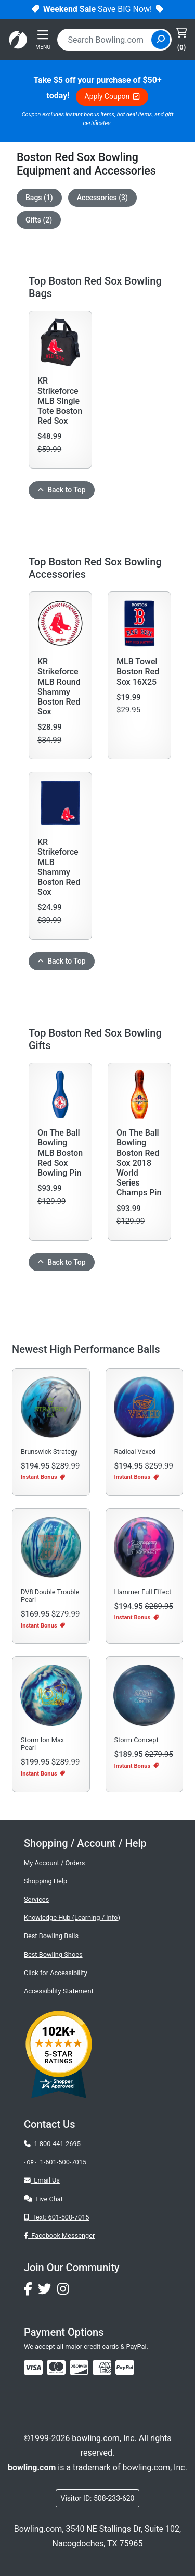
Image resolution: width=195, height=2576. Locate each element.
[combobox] (105, 40)
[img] (124, 2367)
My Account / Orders (54, 1863)
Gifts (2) (38, 220)
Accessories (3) (102, 197)
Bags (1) (39, 197)
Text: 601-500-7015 (56, 2217)
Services (36, 1899)
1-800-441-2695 (52, 2144)
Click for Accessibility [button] (55, 1973)
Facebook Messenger (59, 2235)
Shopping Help (45, 1881)
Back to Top (61, 490)
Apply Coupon (112, 96)
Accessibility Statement (59, 1991)
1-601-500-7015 (63, 2162)
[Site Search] (160, 39)
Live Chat (43, 2199)
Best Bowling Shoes (53, 1954)
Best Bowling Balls (51, 1936)
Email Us (42, 2180)
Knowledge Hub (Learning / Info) (72, 1917)
